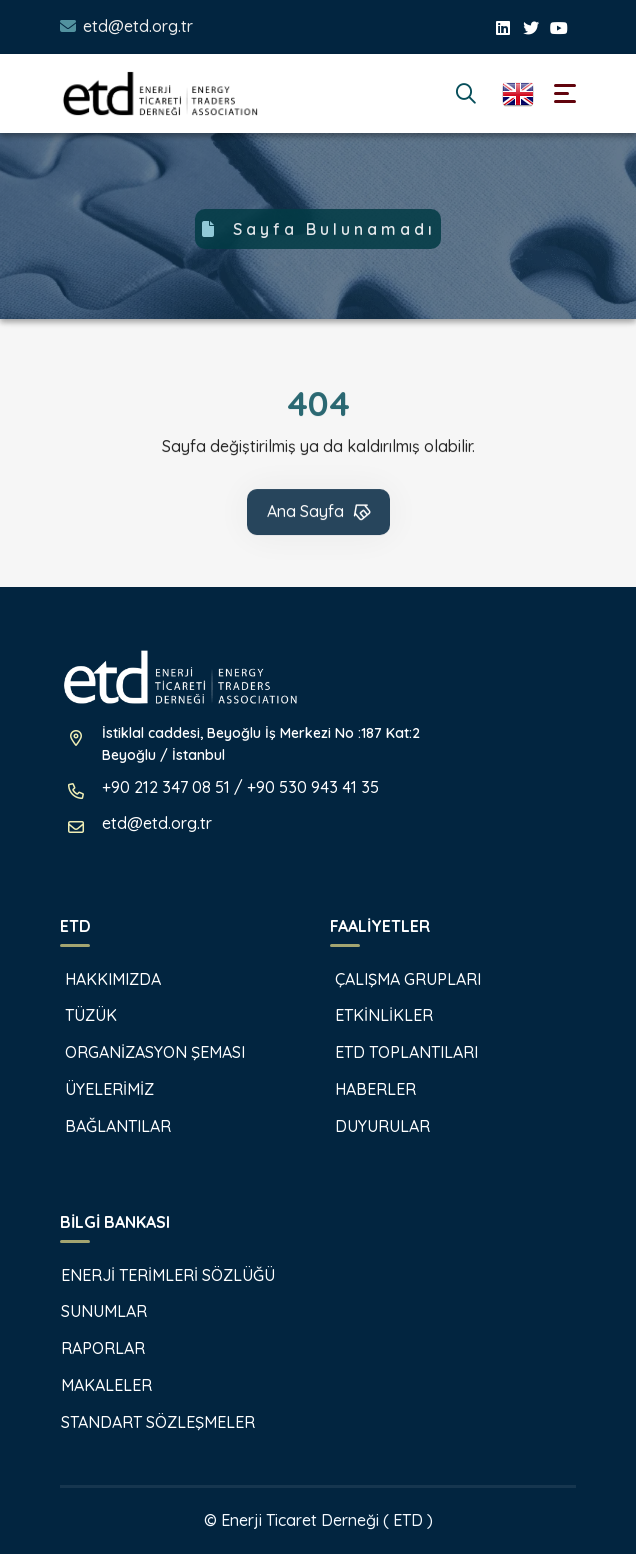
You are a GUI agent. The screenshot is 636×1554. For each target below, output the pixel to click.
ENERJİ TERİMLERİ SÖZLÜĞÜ (157, 1275)
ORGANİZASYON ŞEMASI (142, 1052)
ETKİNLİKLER (371, 1015)
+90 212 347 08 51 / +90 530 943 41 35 (240, 787)
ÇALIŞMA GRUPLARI (395, 979)
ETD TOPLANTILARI (394, 1052)
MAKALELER (96, 1385)
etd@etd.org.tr (138, 26)
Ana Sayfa (320, 513)
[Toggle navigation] (565, 93)
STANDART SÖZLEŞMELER (147, 1422)
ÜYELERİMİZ (97, 1089)
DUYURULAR (370, 1126)
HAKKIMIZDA (100, 979)
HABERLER (363, 1089)
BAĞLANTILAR (105, 1126)
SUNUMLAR (93, 1311)
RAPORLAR (92, 1348)
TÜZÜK (78, 1015)
